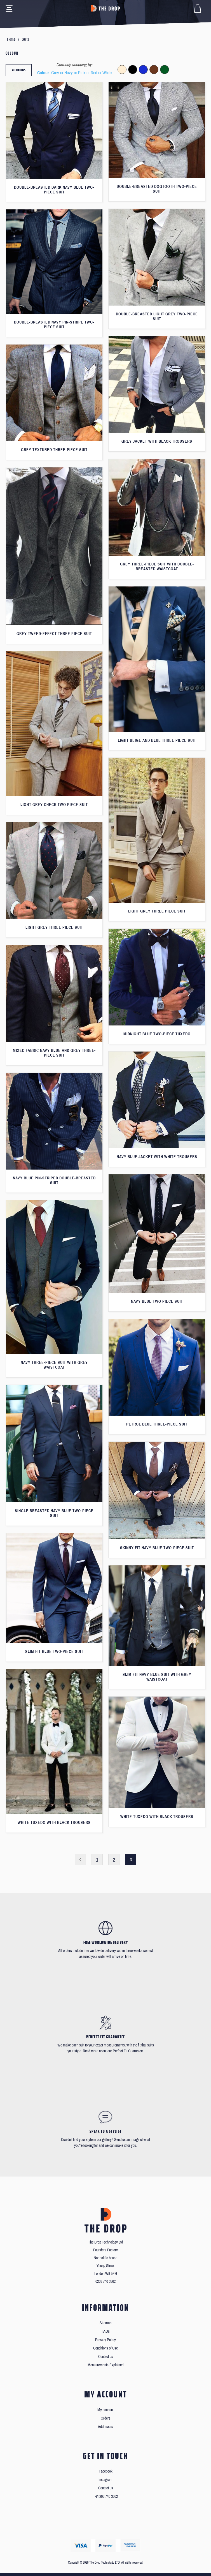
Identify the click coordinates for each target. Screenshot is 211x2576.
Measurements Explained (105, 2365)
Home (11, 39)
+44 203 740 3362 (105, 2496)
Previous (80, 1859)
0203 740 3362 (105, 2281)
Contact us (105, 2357)
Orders (106, 2418)
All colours (18, 70)
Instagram (105, 2480)
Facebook (105, 2471)
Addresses (105, 2427)
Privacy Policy (105, 2340)
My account (105, 2410)
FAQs (106, 2331)
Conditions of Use (105, 2348)
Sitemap (105, 2323)
